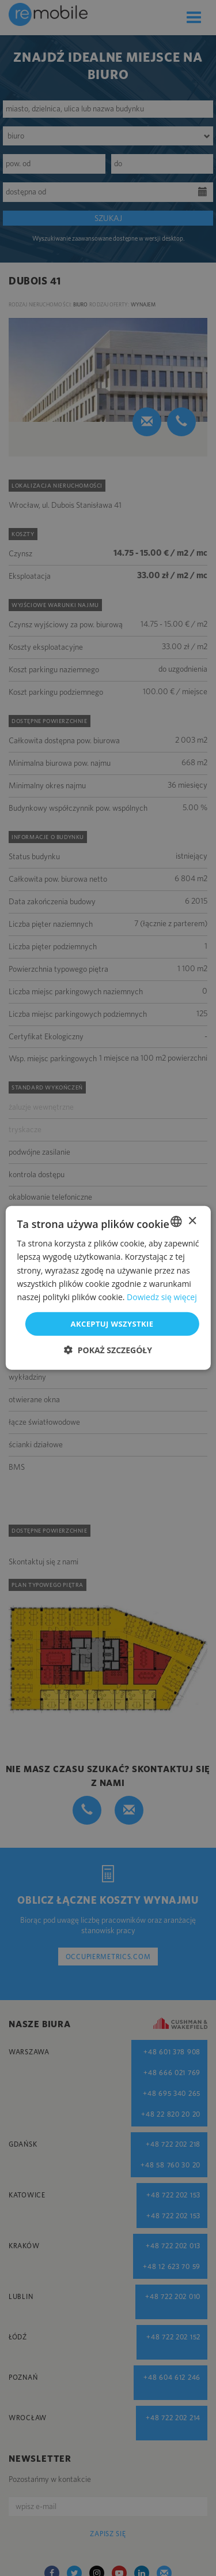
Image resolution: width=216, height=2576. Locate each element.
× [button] (192, 1220)
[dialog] (108, 1288)
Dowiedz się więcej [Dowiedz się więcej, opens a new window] (162, 1296)
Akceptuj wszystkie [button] (112, 1324)
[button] (108, 1350)
